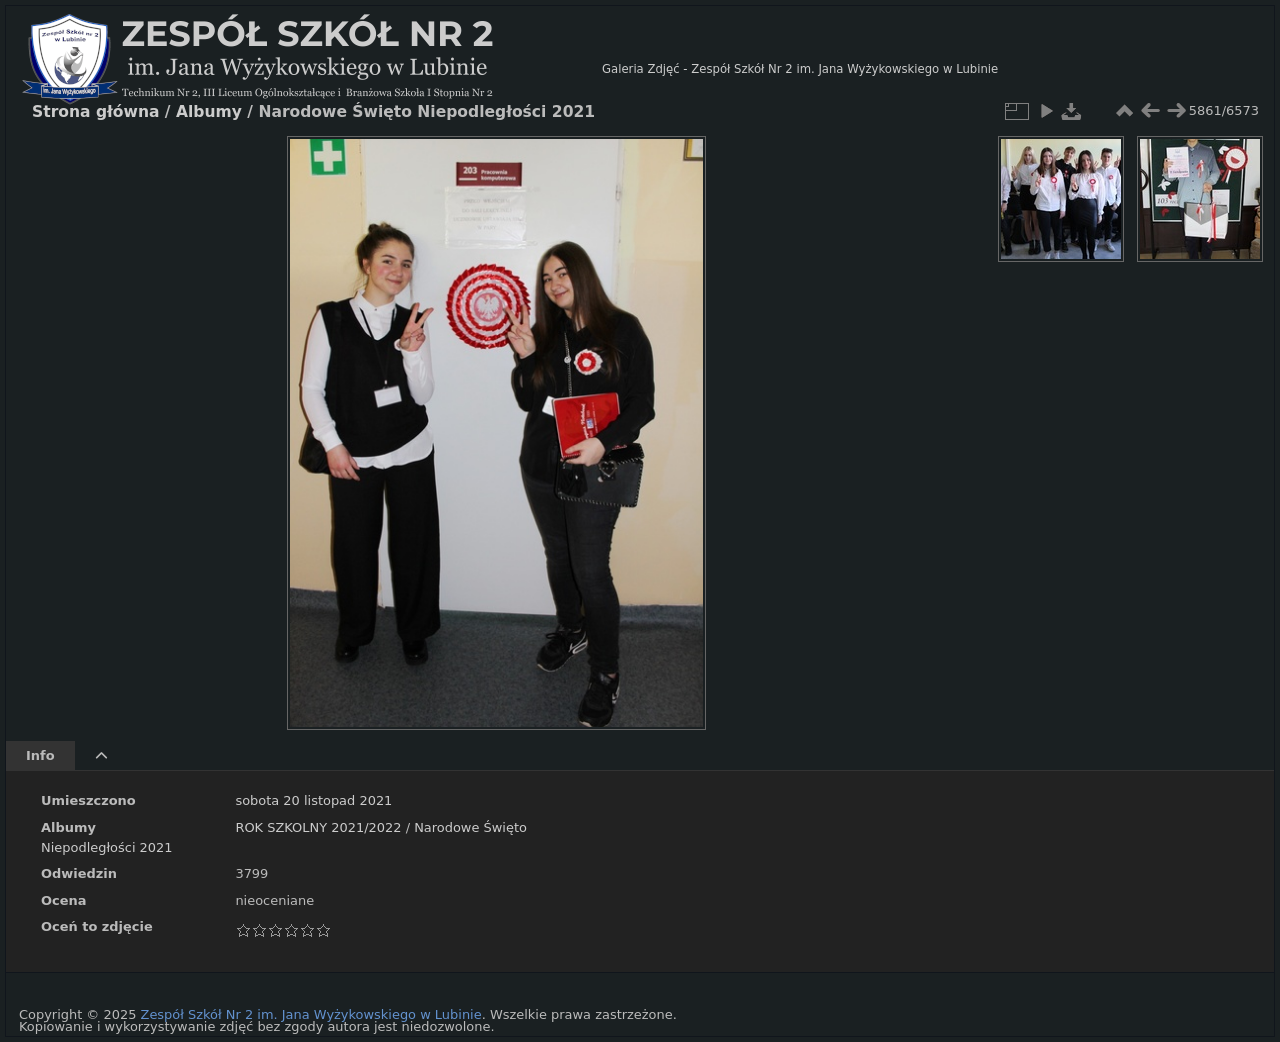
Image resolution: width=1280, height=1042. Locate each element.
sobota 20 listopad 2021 (313, 800)
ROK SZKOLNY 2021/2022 (318, 827)
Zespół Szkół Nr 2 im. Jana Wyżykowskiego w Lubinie (311, 1014)
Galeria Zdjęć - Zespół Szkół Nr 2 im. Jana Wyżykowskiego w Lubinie (800, 69)
